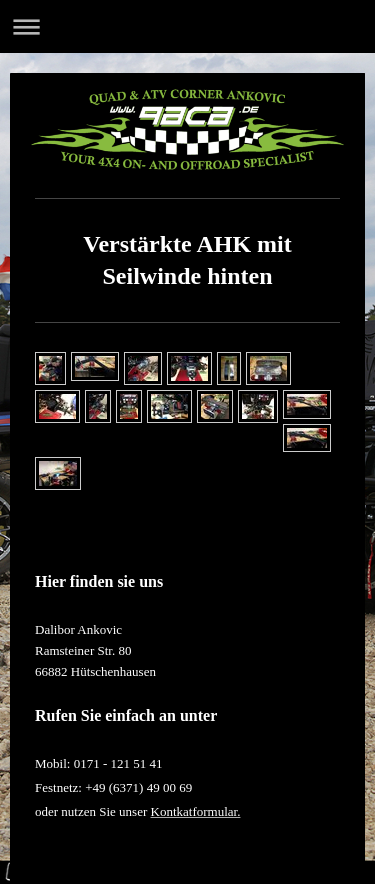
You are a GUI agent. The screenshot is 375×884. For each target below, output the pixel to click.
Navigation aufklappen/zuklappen (187, 26)
